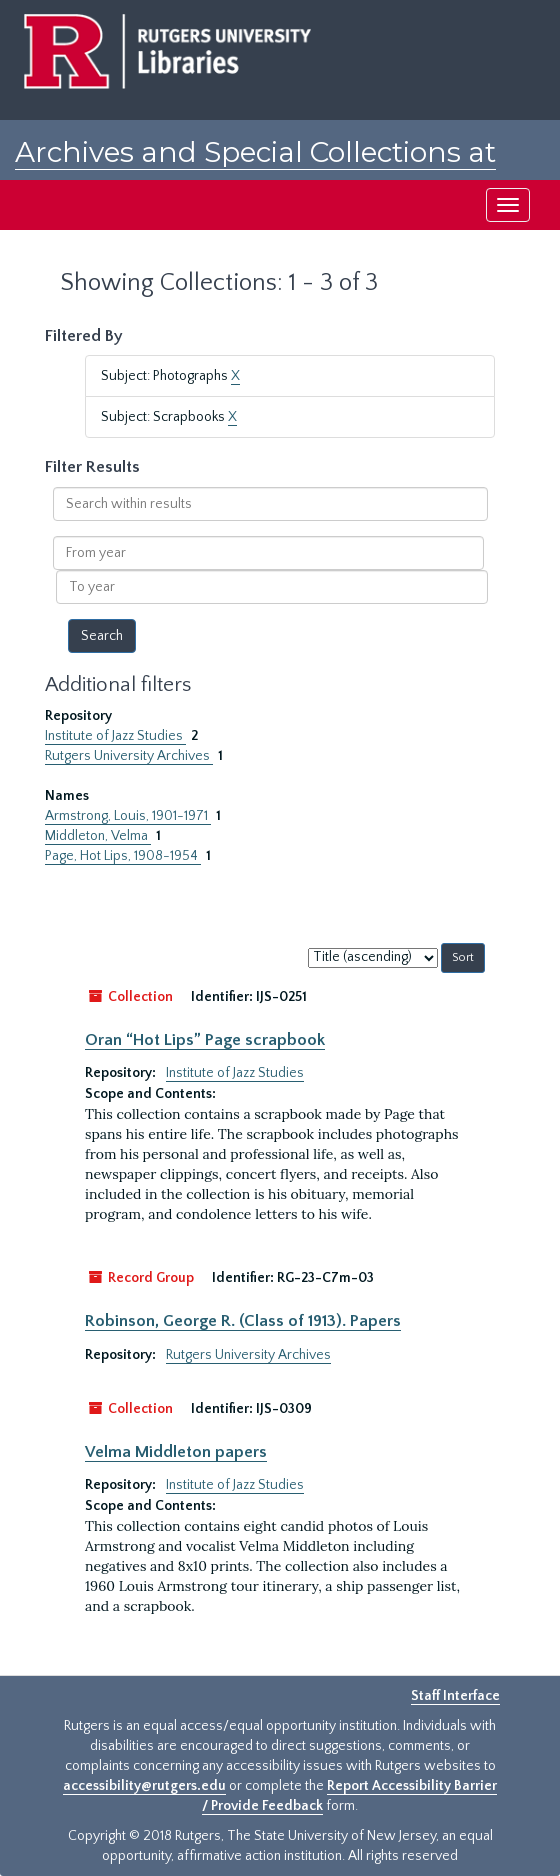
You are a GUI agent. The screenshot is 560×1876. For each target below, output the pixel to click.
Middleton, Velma (98, 836)
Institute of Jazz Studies (115, 736)
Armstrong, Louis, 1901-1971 (128, 816)
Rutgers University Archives (129, 756)
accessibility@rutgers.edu (144, 1786)
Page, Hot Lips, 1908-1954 (123, 856)
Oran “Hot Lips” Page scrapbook (205, 1040)
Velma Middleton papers (176, 1452)
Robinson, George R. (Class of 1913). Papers (243, 1321)
